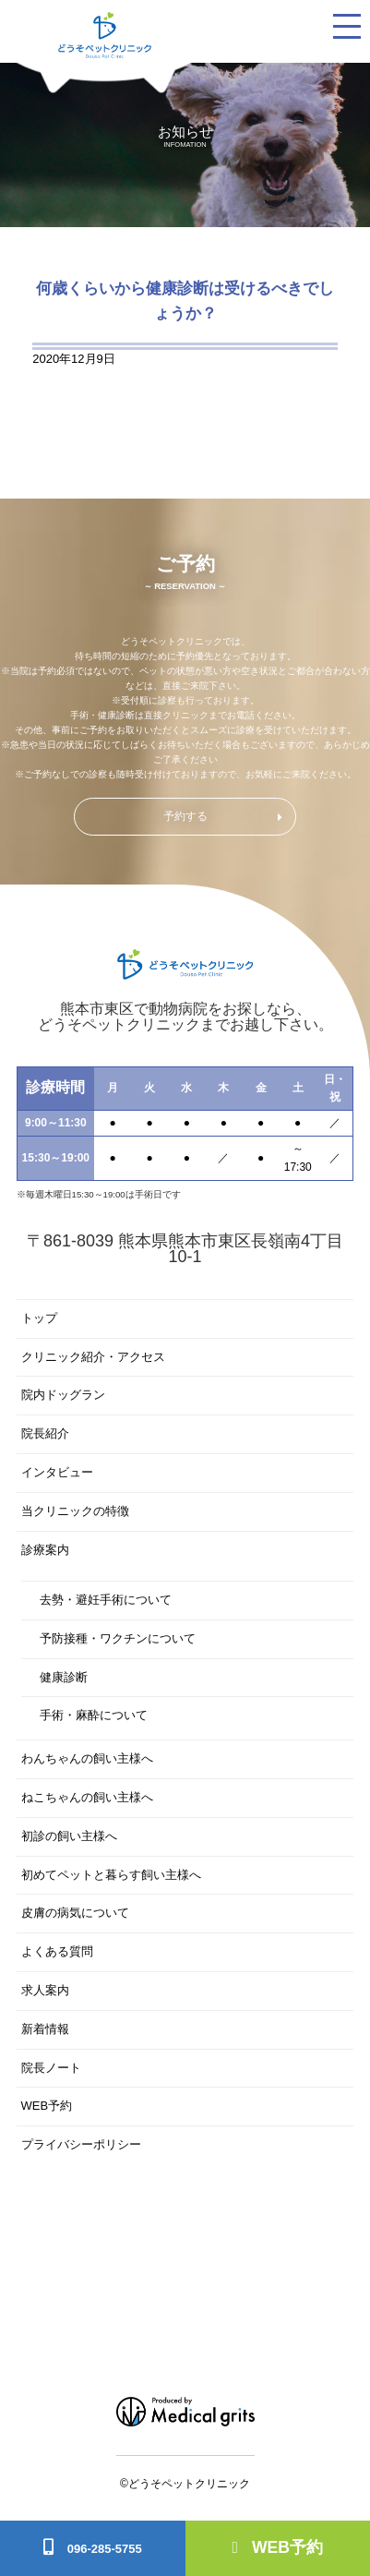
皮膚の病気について (75, 1913)
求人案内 (45, 1990)
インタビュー (57, 1472)
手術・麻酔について (94, 1715)
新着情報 (45, 2029)
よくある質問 (57, 1951)
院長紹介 (45, 1433)
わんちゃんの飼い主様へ (87, 1758)
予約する (185, 816)
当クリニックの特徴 (75, 1511)
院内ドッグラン (63, 1395)
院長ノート (51, 2068)
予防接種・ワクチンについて (118, 1638)
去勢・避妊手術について (106, 1600)
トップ (39, 1318)
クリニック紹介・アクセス (93, 1357)
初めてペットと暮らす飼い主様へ (111, 1875)
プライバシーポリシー (81, 2144)
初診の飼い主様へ (69, 1836)
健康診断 (64, 1677)
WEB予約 (278, 2547)
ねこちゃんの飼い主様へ (87, 1797)
